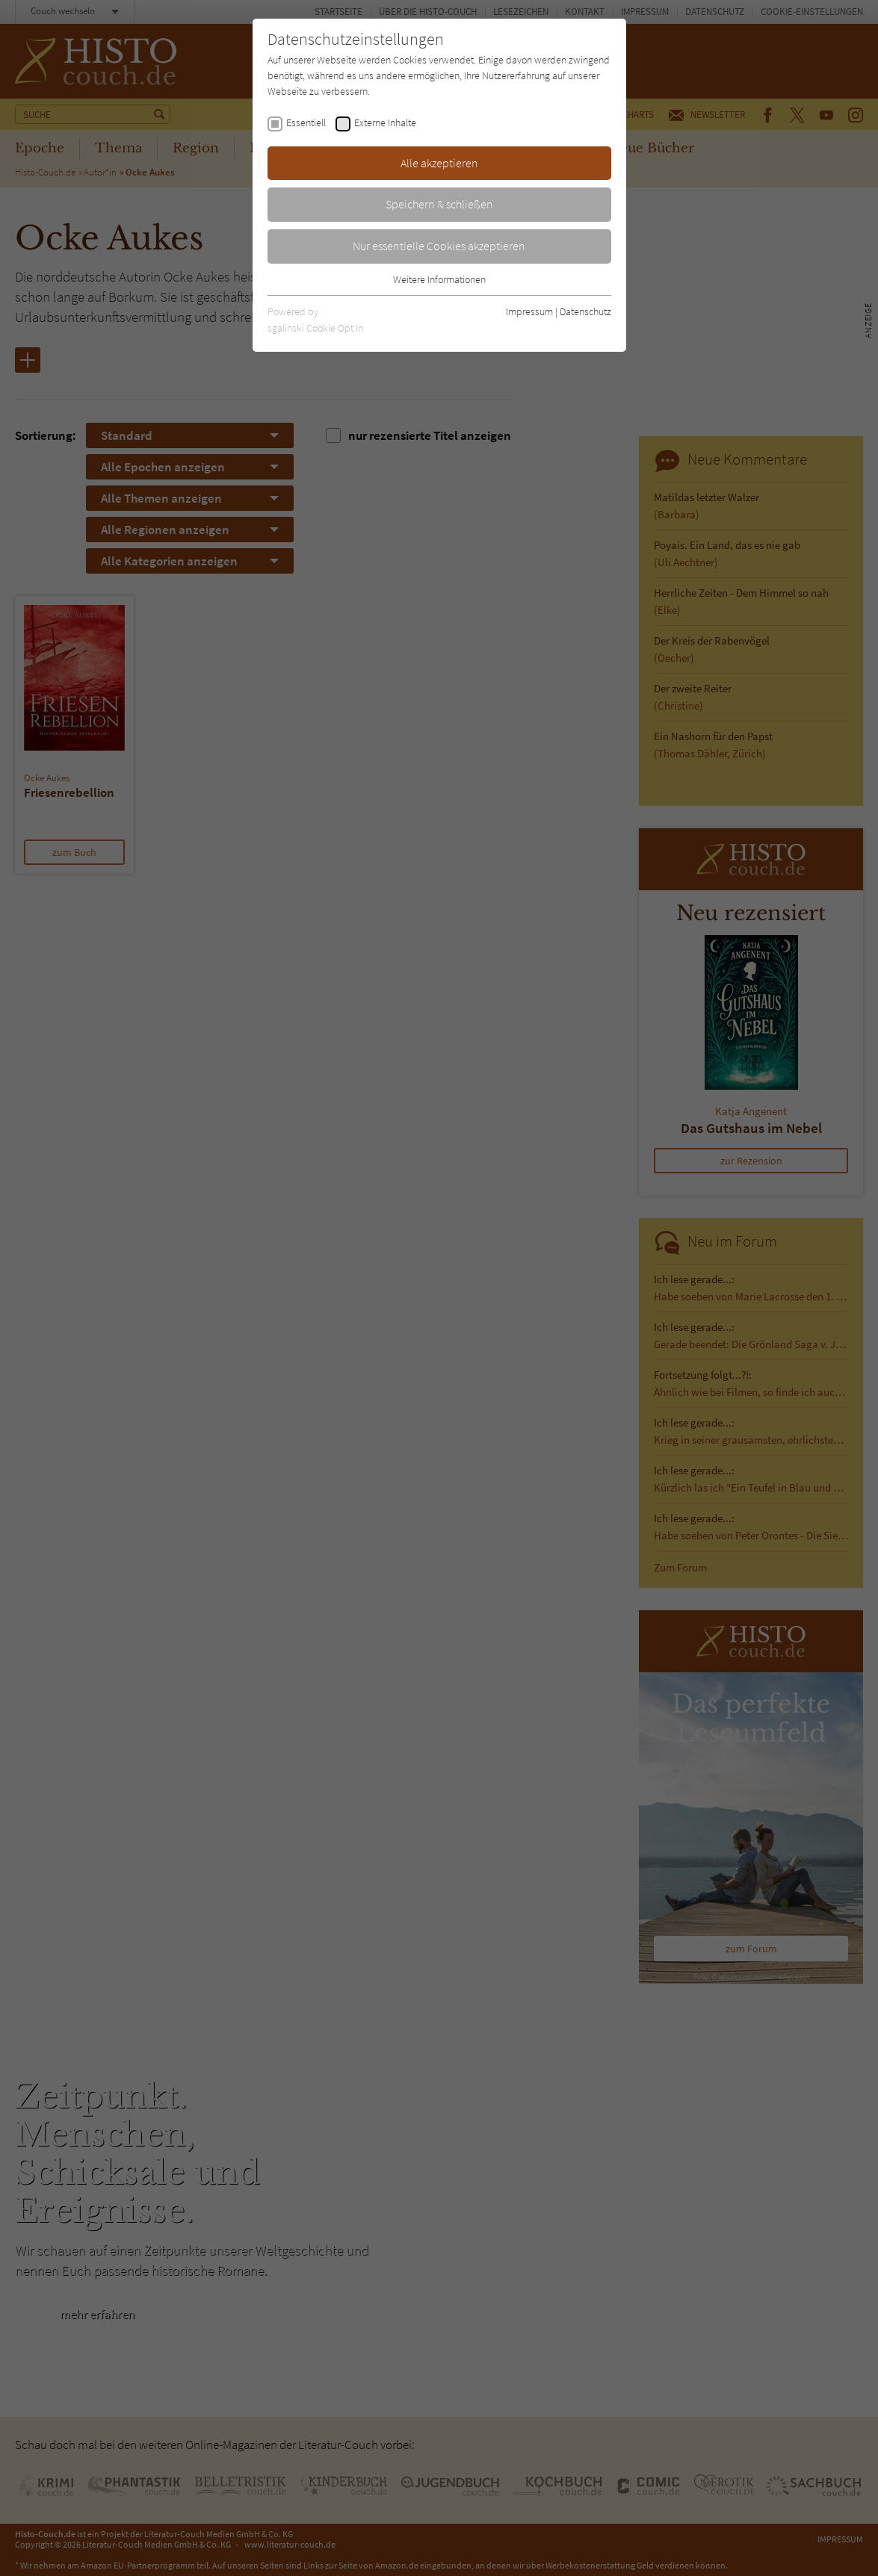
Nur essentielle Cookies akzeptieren (439, 245)
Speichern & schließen (439, 203)
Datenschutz (585, 311)
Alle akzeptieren (439, 162)
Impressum (529, 311)
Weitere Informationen (439, 279)
